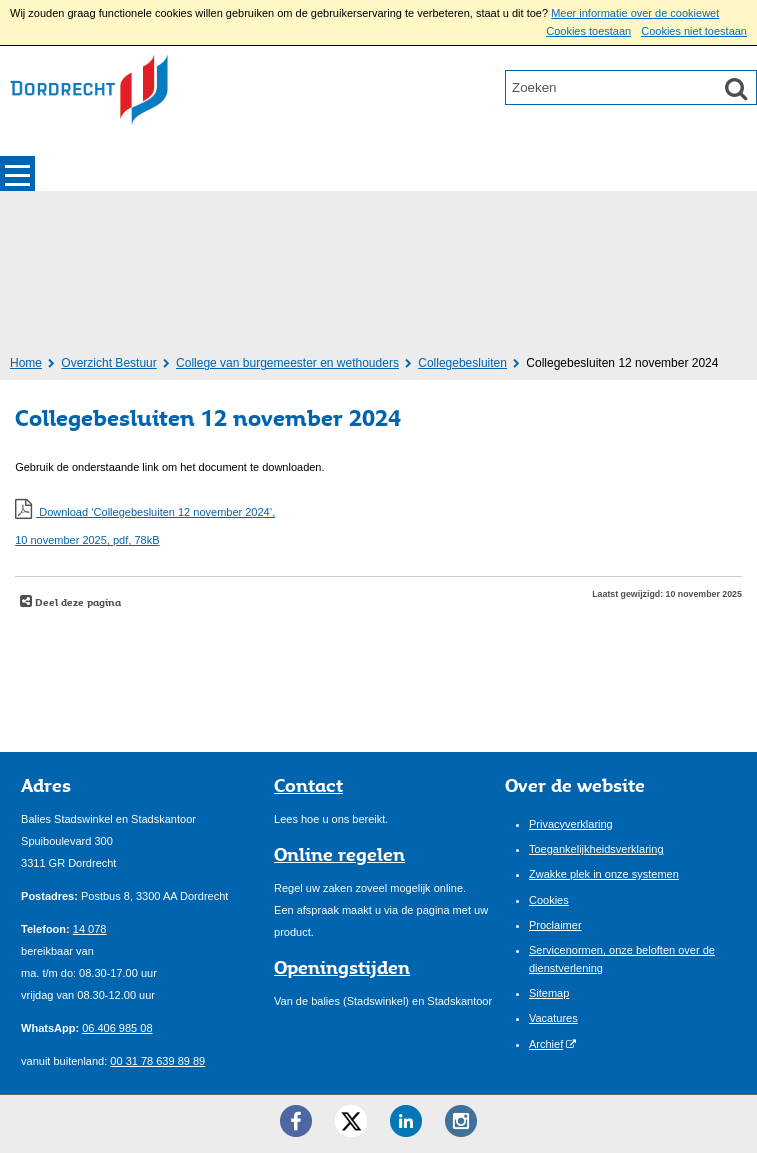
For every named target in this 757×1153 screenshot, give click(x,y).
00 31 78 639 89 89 (157, 1061)
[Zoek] (736, 88)
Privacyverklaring (571, 824)
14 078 (90, 929)
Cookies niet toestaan (694, 31)
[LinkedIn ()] (406, 1121)
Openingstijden (342, 967)
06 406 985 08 (117, 1028)
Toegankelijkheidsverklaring (596, 849)
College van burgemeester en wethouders (287, 363)
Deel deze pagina (76, 602)
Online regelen (339, 854)
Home (26, 363)
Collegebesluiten (462, 363)
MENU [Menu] (17, 173)
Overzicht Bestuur (108, 363)
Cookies (549, 900)
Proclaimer (555, 925)
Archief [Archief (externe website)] (546, 1044)
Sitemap (549, 993)
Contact (308, 785)
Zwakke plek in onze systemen (604, 874)
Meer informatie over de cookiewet (635, 13)
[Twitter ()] (351, 1121)
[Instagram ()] (461, 1121)
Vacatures (553, 1018)
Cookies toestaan (588, 31)
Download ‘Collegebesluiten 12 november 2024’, (378, 528)
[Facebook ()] (296, 1121)
